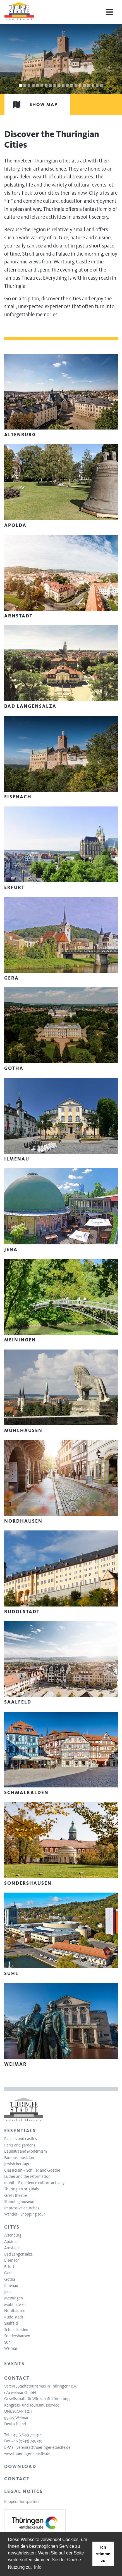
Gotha (9, 2279)
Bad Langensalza (18, 2254)
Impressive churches (21, 2208)
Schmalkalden (16, 2329)
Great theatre (15, 2195)
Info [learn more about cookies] (38, 2567)
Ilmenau (11, 2285)
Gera (8, 2272)
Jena (7, 2291)
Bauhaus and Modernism (25, 2151)
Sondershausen (17, 2335)
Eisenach (12, 2260)
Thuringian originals (21, 2189)
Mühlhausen (15, 2304)
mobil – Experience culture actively (34, 2182)
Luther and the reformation (27, 2176)
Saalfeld (11, 2323)
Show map (31, 104)
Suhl (8, 2342)
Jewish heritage (17, 2163)
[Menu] (110, 12)
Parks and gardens (19, 2145)
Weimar (10, 2348)
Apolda (10, 2241)
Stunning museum (19, 2201)
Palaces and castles (20, 2138)
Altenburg (12, 2235)
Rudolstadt (13, 2317)
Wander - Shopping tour (24, 2214)
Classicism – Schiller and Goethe (32, 2170)
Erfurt (9, 2266)
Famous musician (19, 2157)
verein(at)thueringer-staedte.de (43, 2447)
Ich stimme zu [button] (103, 2554)
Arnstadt (11, 2247)
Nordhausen (14, 2310)
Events (14, 2363)
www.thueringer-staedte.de (27, 2453)
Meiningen (13, 2298)
